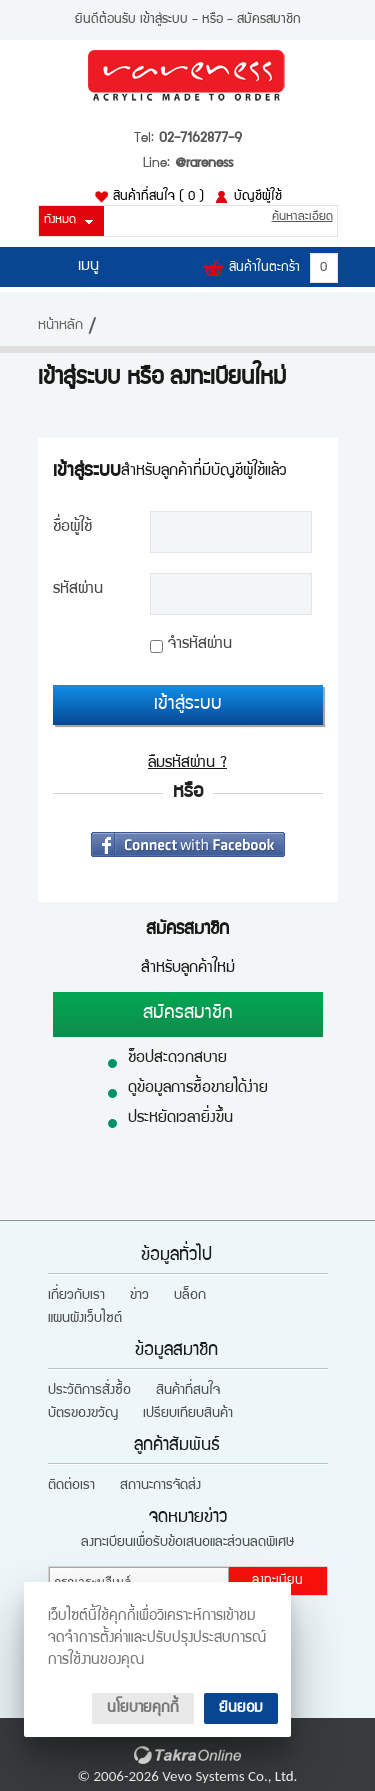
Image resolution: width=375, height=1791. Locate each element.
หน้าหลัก (60, 326)
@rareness (204, 164)
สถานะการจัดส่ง (160, 1486)
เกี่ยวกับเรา (76, 1296)
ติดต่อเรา (71, 1486)
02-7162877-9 (200, 139)
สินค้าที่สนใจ (158, 197)
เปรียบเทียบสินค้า (188, 1414)
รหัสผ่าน (78, 590)
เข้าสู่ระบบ (164, 20)
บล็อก (190, 1296)
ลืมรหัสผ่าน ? (187, 764)
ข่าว (139, 1296)
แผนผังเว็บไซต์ (85, 1319)
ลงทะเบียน (277, 1581)
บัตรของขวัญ (83, 1414)
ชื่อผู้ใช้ (72, 528)
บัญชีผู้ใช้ (258, 197)
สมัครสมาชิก (269, 20)
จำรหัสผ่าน (200, 645)
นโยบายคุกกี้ (143, 1708)
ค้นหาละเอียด (302, 217)
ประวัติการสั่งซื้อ (89, 1391)
